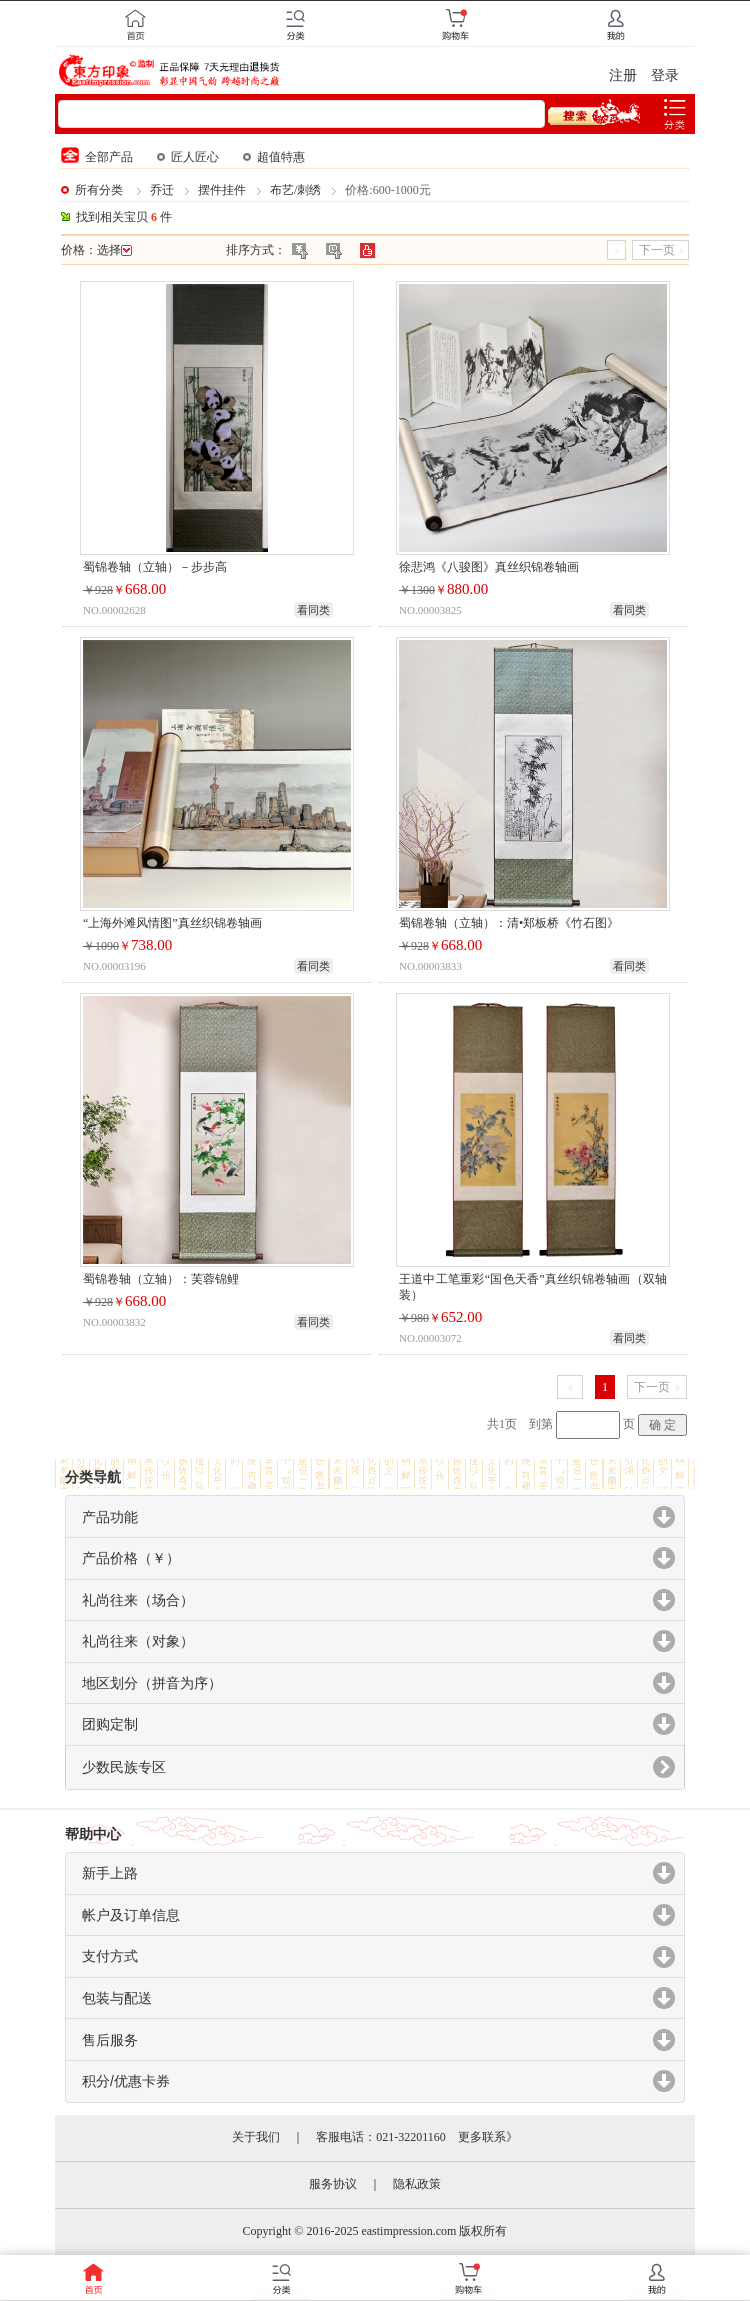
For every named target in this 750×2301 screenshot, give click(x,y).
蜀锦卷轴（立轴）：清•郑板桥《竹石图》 (509, 923)
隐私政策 (417, 2184)
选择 (114, 250)
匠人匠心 (188, 157)
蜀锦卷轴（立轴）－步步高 (155, 567)
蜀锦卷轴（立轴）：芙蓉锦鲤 (161, 1279)
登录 (665, 75)
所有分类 (99, 190)
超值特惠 (274, 157)
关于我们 (256, 2137)
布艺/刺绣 (295, 190)
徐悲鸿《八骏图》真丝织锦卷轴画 (489, 567)
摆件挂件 (222, 190)
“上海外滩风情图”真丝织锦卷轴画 (172, 923)
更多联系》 (488, 2137)
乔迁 (162, 190)
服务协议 (333, 2184)
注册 (623, 75)
